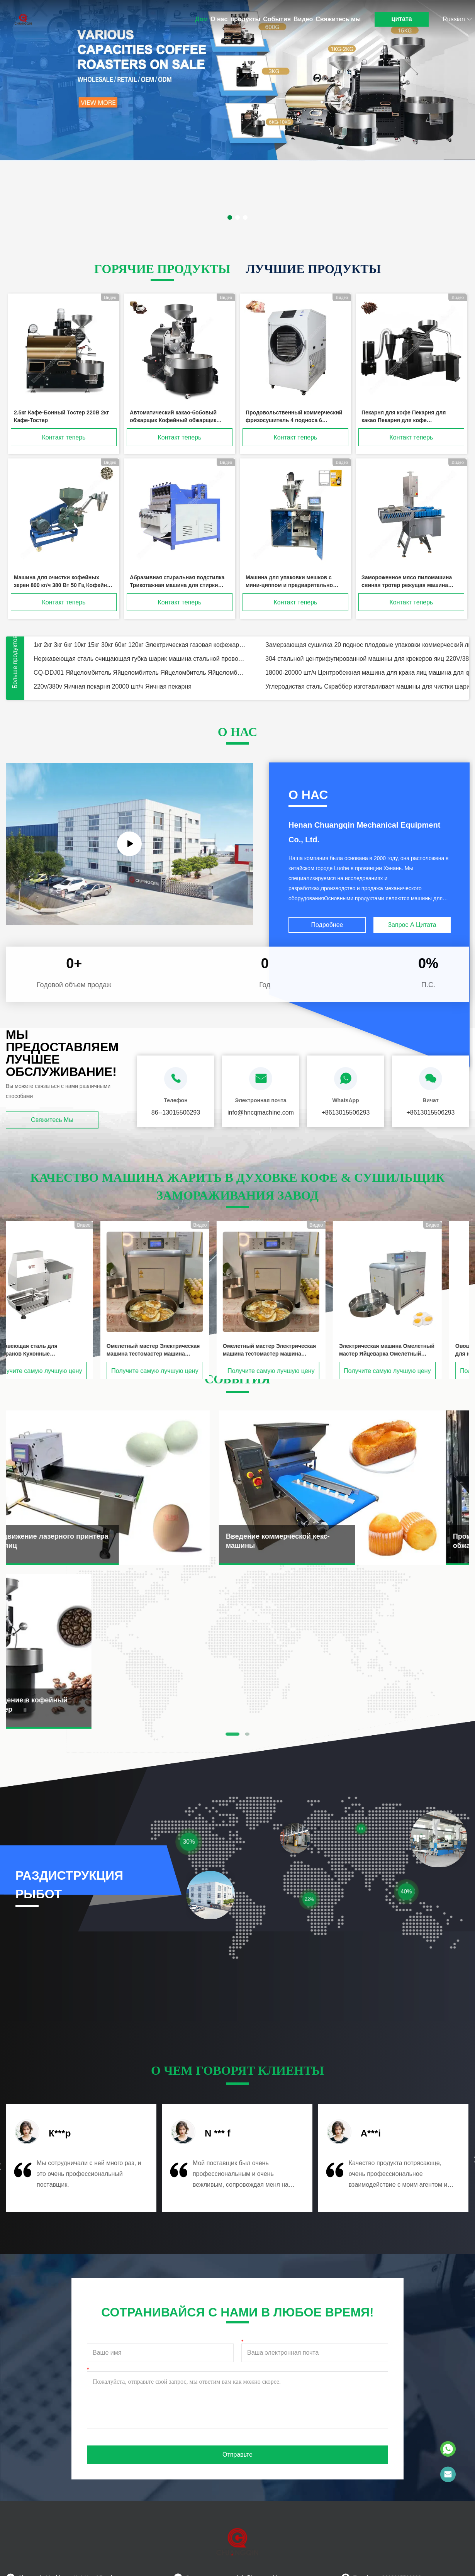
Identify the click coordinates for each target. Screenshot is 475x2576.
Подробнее (327, 924)
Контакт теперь (64, 437)
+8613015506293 (345, 1112)
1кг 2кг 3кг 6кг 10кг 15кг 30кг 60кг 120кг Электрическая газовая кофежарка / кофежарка (140, 644)
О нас (218, 19)
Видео (303, 19)
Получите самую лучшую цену (61, 1371)
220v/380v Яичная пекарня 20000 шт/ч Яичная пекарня (113, 686)
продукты (245, 19)
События (277, 19)
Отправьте (237, 2454)
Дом (201, 19)
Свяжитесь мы (338, 19)
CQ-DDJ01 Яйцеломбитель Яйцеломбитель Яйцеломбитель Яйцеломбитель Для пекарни (140, 672)
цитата (402, 18)
